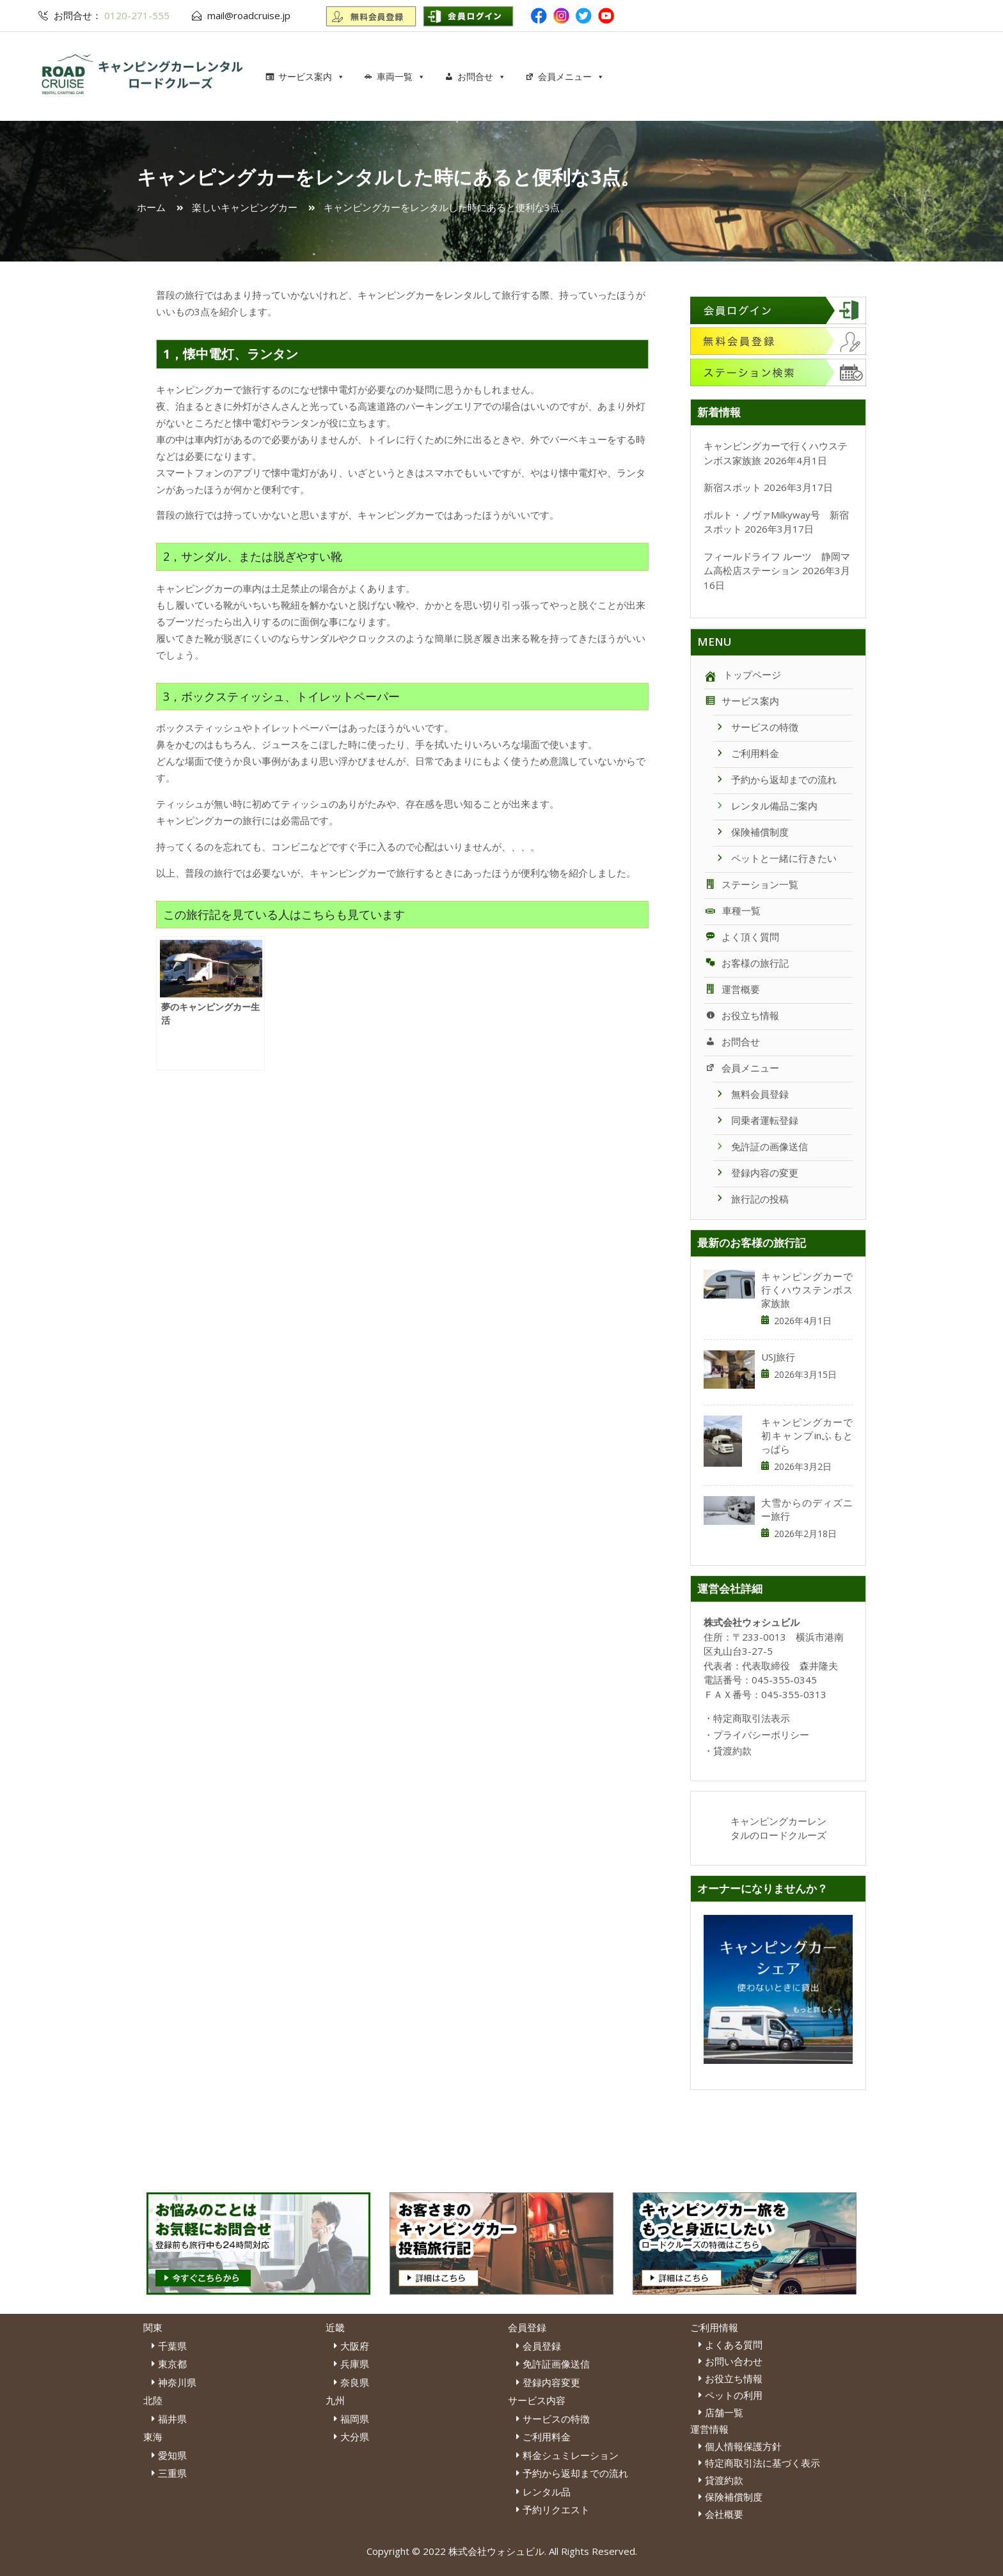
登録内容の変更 (755, 1172)
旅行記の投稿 (751, 1198)
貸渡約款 (732, 1750)
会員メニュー (571, 76)
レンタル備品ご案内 (765, 805)
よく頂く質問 (741, 936)
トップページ (742, 674)
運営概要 (732, 989)
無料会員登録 (751, 1094)
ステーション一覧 (751, 884)
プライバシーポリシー (761, 1734)
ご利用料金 (746, 753)
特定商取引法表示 (751, 1718)
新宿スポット (732, 487)
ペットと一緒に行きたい (775, 858)
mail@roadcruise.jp (248, 15)
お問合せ (481, 76)
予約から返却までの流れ (775, 779)
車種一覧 (732, 910)
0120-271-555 (136, 15)
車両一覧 (401, 76)
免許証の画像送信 (760, 1146)
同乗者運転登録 (755, 1120)
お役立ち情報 (741, 1015)
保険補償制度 (751, 831)
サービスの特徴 (755, 727)
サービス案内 (311, 76)
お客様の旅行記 (746, 962)
